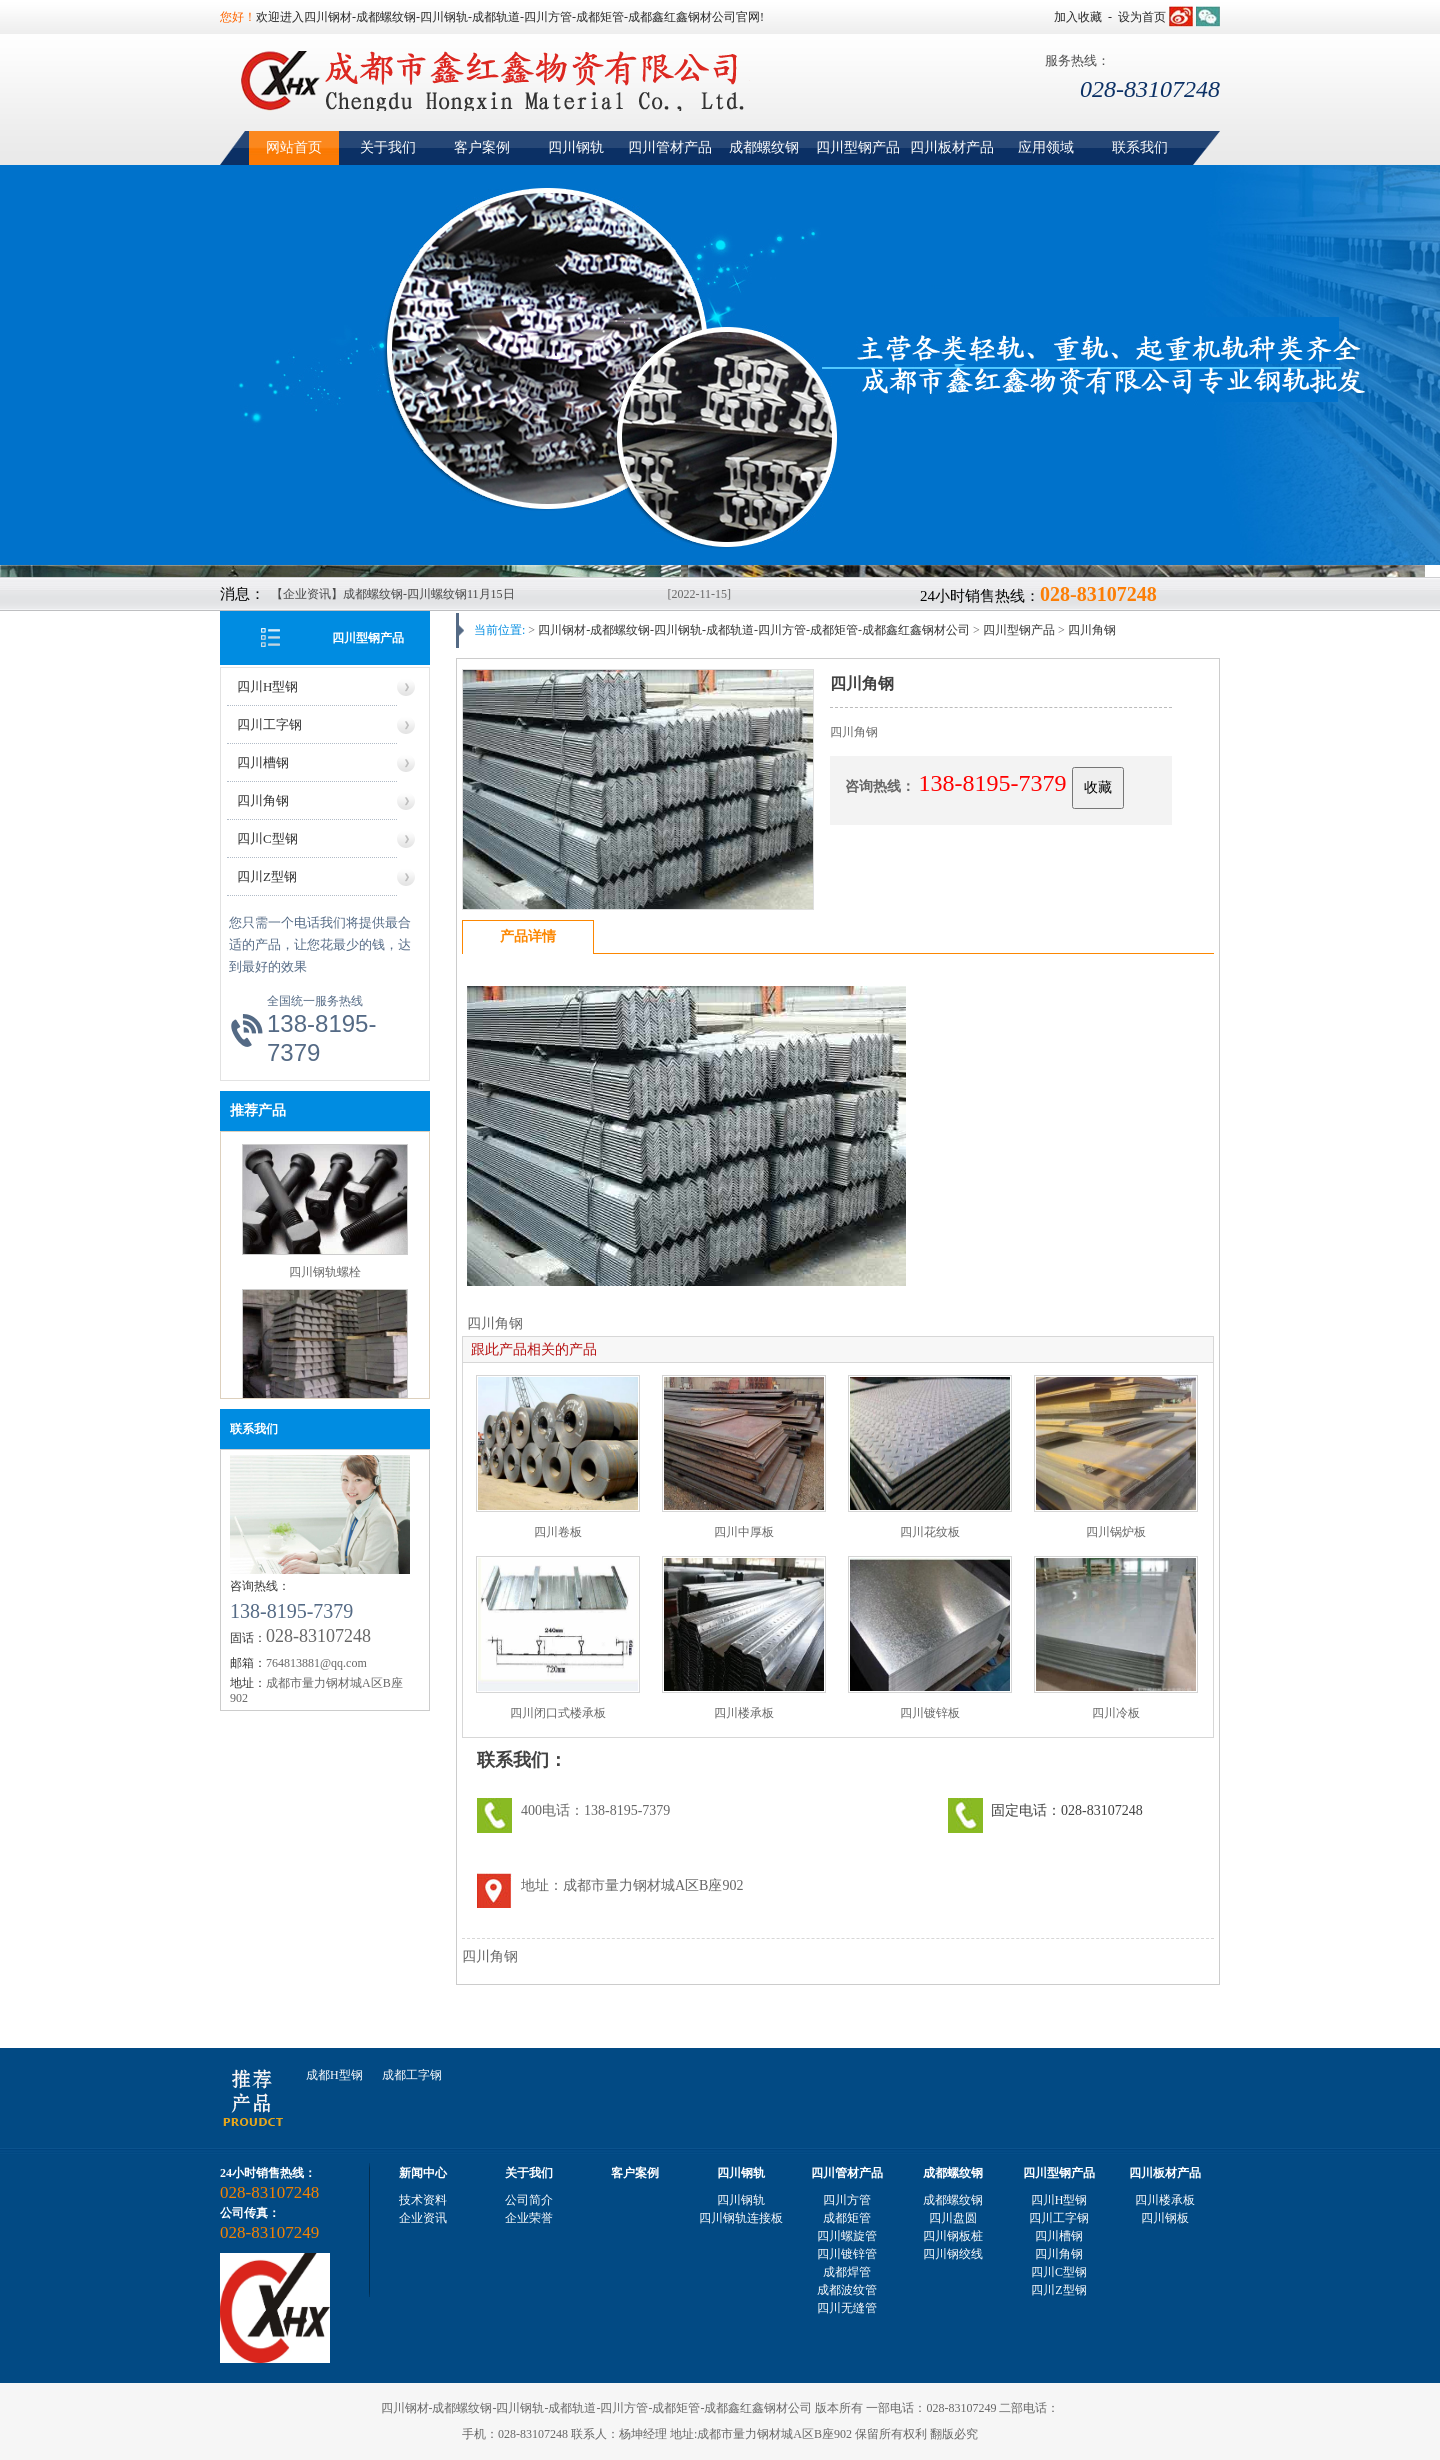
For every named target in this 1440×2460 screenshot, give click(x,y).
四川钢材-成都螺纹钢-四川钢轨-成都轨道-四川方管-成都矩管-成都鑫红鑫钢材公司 (754, 630)
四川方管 (847, 2200)
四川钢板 (1165, 2218)
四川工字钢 (269, 724)
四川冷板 (1116, 1713)
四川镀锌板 (930, 1713)
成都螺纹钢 (764, 147)
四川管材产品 (670, 147)
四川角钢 (263, 800)
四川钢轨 (576, 147)
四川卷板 (558, 1532)
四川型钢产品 (858, 147)
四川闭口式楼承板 (558, 1713)
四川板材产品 (952, 147)
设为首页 (1142, 17)
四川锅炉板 (1116, 1532)
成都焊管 (847, 2272)
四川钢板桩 (953, 2236)
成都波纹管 (847, 2290)
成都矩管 (847, 2218)
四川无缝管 (847, 2308)
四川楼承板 (744, 1713)
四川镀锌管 (847, 2254)
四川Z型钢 (267, 876)
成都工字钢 (412, 2075)
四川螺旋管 (847, 2236)
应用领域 (1046, 147)
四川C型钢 (267, 838)
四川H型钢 (267, 686)
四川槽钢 (263, 762)
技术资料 (423, 2200)
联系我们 (1140, 147)
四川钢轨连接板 (741, 2218)
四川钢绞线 (953, 2254)
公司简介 (529, 2200)
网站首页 (294, 147)
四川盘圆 (953, 2218)
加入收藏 (1078, 17)
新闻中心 (423, 2173)
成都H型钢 (334, 2075)
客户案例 (482, 147)
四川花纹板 (930, 1532)
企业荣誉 (529, 2218)
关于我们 (388, 147)
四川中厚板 (744, 1532)
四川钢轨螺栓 (325, 1275)
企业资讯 (423, 2218)
